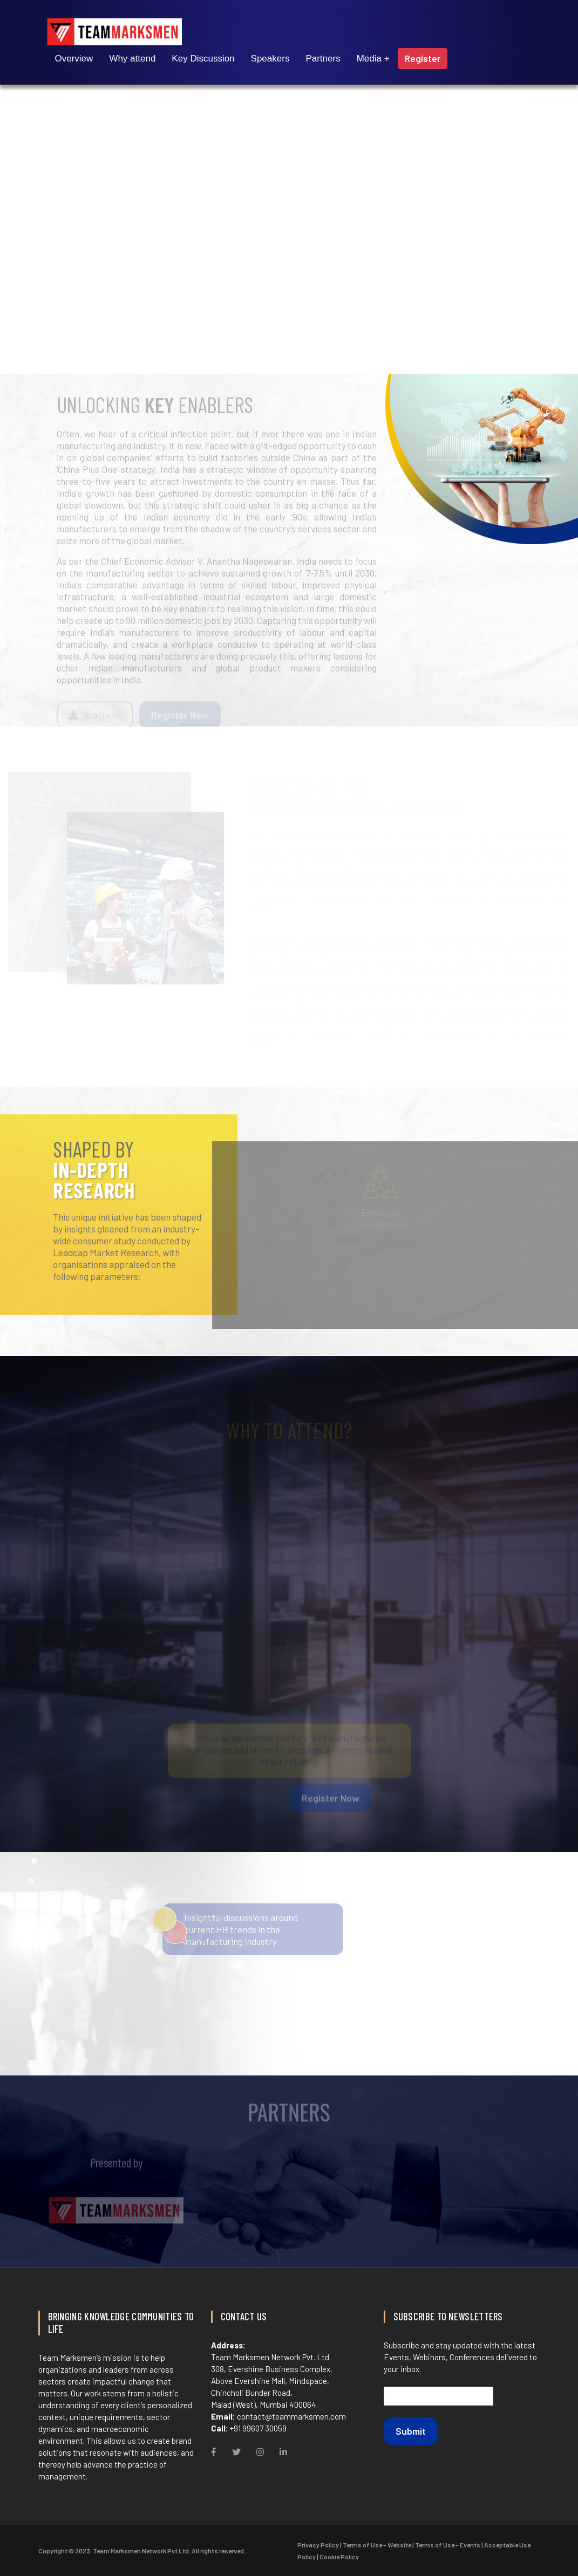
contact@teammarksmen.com (291, 2416)
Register (422, 58)
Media (369, 58)
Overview (74, 58)
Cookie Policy (339, 2556)
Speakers (270, 58)
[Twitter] (236, 2452)
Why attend (132, 58)
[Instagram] (260, 2452)
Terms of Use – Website (377, 2544)
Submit (411, 2431)
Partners (322, 58)
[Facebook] (213, 2452)
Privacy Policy (318, 2544)
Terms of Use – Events (447, 2544)
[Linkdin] (283, 2452)
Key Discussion (203, 58)
